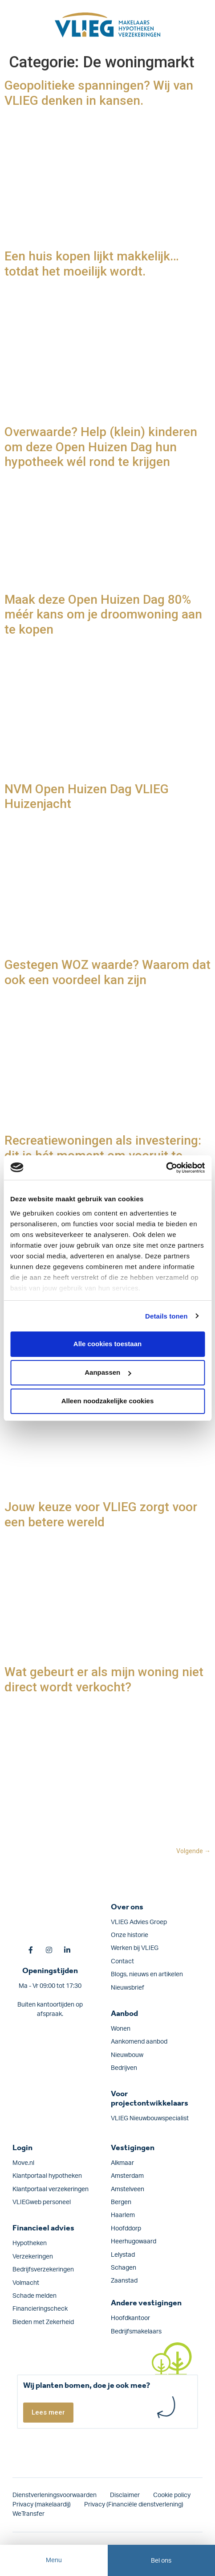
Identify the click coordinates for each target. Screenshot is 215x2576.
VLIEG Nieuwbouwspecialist (150, 2118)
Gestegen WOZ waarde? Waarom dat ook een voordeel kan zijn (107, 972)
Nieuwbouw (127, 2055)
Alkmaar (122, 2163)
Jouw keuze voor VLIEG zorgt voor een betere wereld (100, 1514)
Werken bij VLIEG (134, 1948)
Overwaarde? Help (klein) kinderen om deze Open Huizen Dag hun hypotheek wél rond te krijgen (100, 447)
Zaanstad (124, 2281)
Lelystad (123, 2255)
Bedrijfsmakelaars (136, 2332)
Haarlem (123, 2215)
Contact (122, 1961)
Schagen (123, 2268)
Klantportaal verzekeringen (50, 2189)
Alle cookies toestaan (107, 1344)
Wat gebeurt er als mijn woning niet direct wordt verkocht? (103, 1679)
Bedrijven (124, 2068)
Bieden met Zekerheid (43, 2322)
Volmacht (25, 2283)
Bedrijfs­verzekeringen (43, 2270)
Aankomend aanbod (139, 2042)
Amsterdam (127, 2176)
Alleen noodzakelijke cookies (107, 1401)
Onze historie (129, 1935)
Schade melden (34, 2296)
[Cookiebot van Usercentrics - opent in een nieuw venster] (166, 1168)
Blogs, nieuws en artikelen (147, 1974)
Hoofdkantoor (130, 2318)
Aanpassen (108, 1372)
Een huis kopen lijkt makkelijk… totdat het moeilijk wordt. (91, 264)
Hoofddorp (126, 2229)
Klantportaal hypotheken (47, 2176)
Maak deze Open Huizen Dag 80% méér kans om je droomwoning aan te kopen (103, 614)
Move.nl (23, 2163)
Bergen (121, 2202)
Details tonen (166, 1316)
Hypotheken (29, 2243)
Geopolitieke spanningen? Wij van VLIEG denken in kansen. (98, 93)
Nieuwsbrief (127, 1988)
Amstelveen (127, 2189)
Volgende (193, 1851)
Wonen (120, 2029)
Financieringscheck (40, 2309)
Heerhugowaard (133, 2241)
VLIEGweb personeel (41, 2202)
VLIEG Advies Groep (139, 1922)
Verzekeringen (32, 2257)
